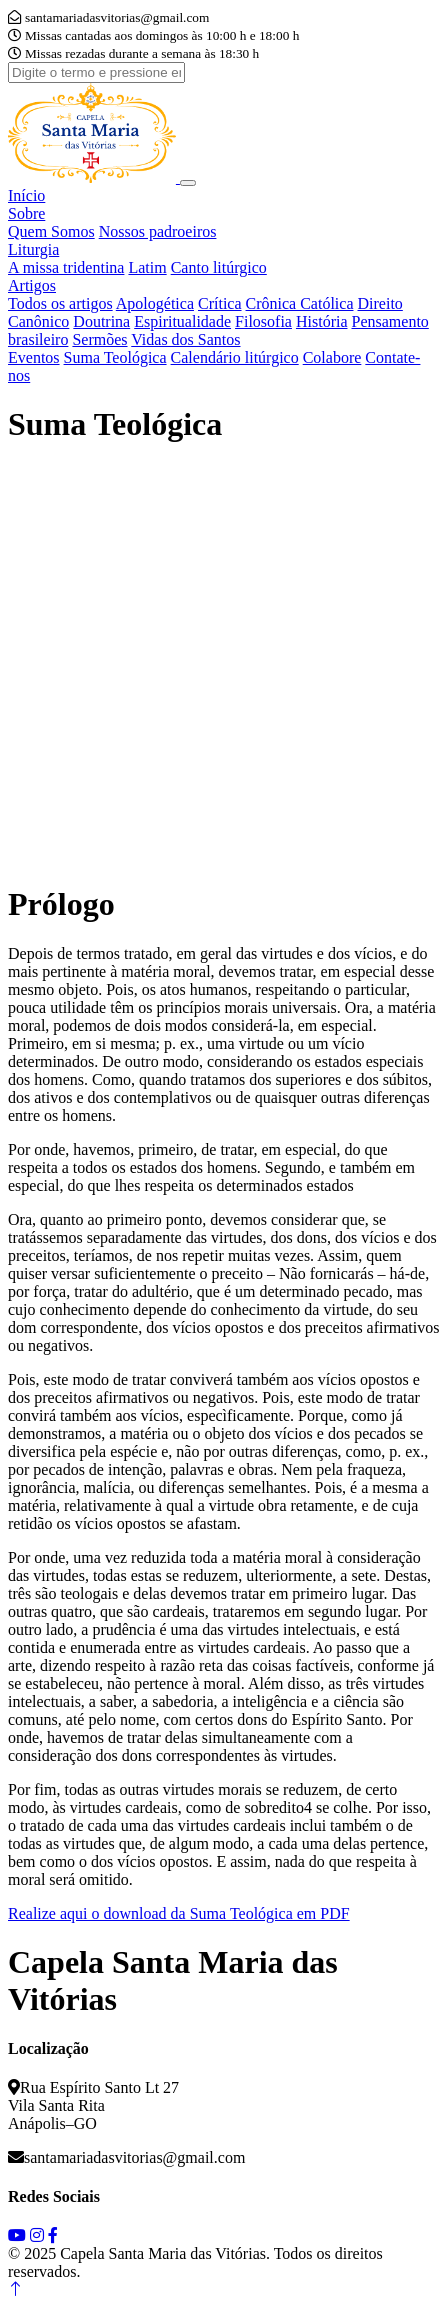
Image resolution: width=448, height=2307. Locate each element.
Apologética (155, 303)
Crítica (220, 303)
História (322, 321)
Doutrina (101, 321)
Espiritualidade (182, 321)
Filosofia (263, 321)
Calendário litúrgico (235, 357)
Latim (147, 267)
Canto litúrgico (219, 267)
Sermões (99, 339)
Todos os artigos (60, 303)
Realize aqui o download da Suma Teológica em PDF (179, 1913)
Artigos (32, 285)
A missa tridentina (66, 267)
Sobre (26, 213)
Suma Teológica (115, 357)
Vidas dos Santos (185, 339)
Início (26, 195)
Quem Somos (51, 231)
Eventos (34, 357)
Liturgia (33, 249)
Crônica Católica (300, 303)
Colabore (332, 357)
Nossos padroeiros (158, 231)
